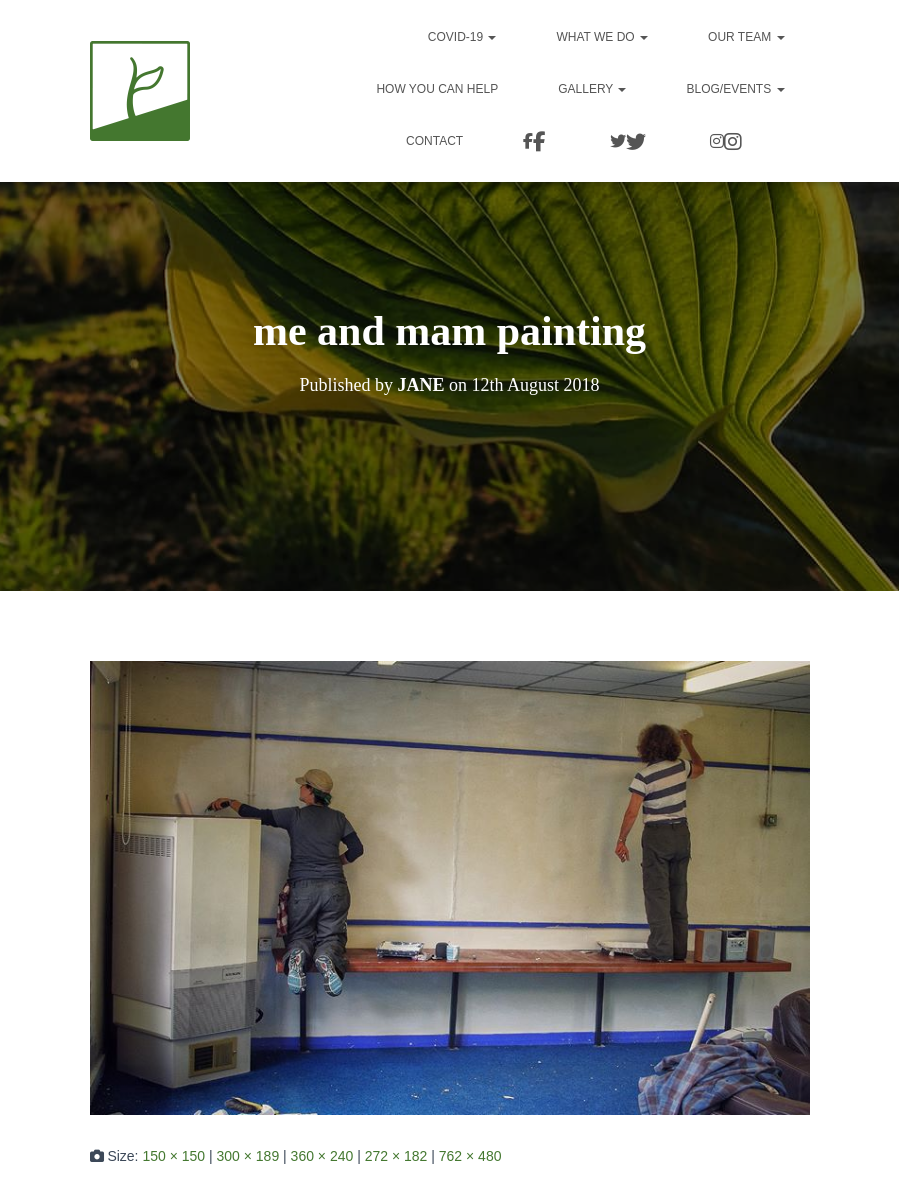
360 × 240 (322, 1156)
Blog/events (735, 89)
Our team (746, 37)
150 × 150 (173, 1156)
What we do (602, 37)
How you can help (437, 89)
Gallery (592, 89)
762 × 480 (470, 1156)
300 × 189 (248, 1156)
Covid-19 (462, 37)
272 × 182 (396, 1156)
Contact (472, 141)
